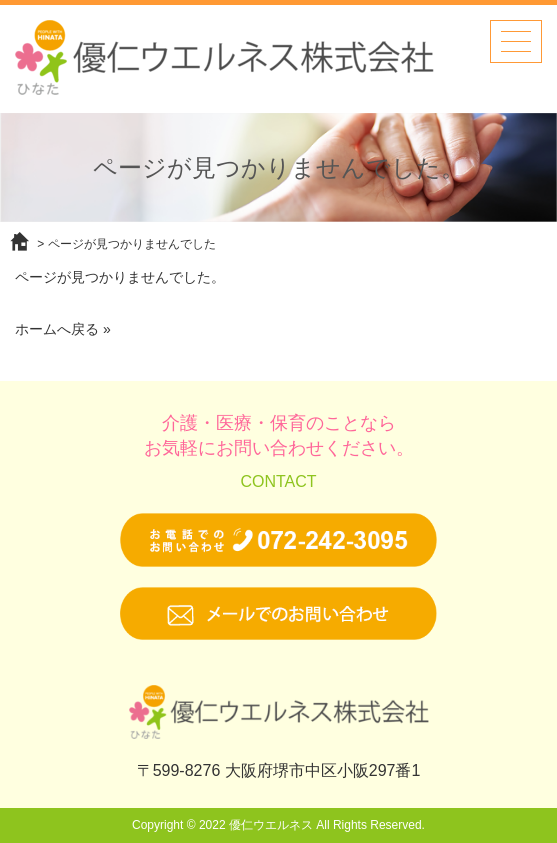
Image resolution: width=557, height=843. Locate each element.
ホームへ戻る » (63, 329)
